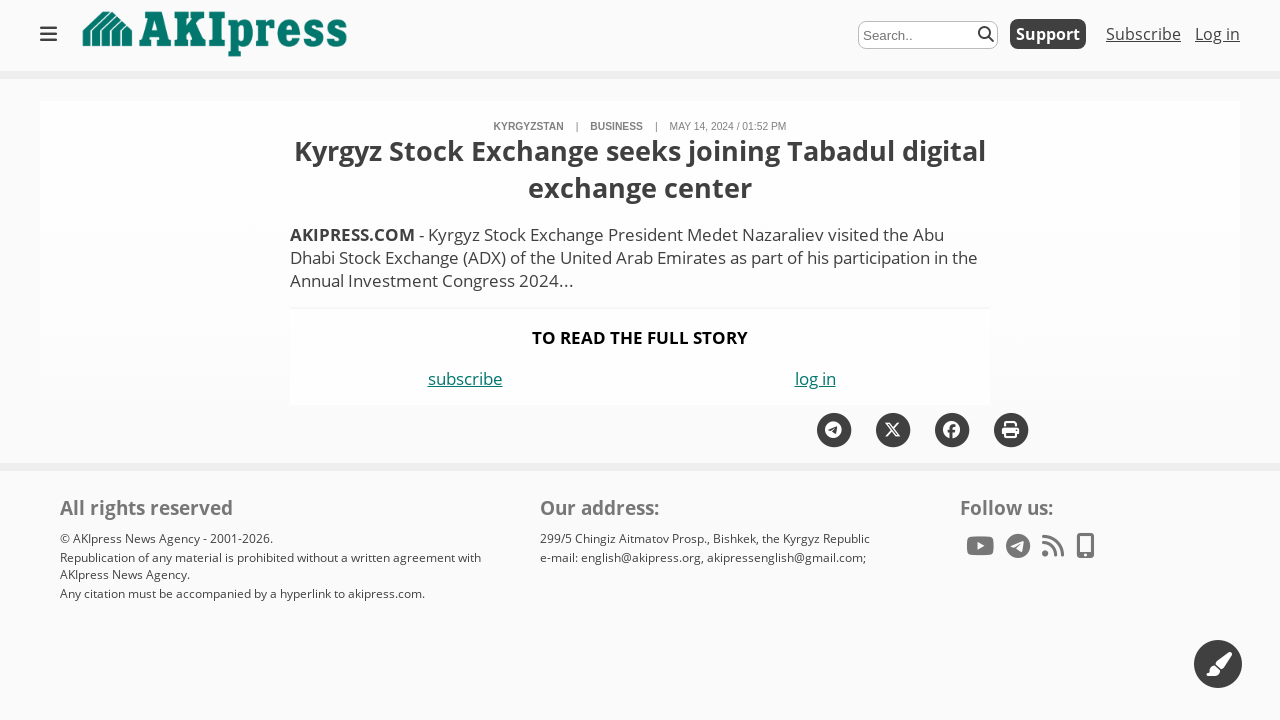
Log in (1217, 34)
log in (815, 378)
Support (1048, 34)
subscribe (465, 378)
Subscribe (1143, 34)
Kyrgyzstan (529, 126)
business (616, 126)
